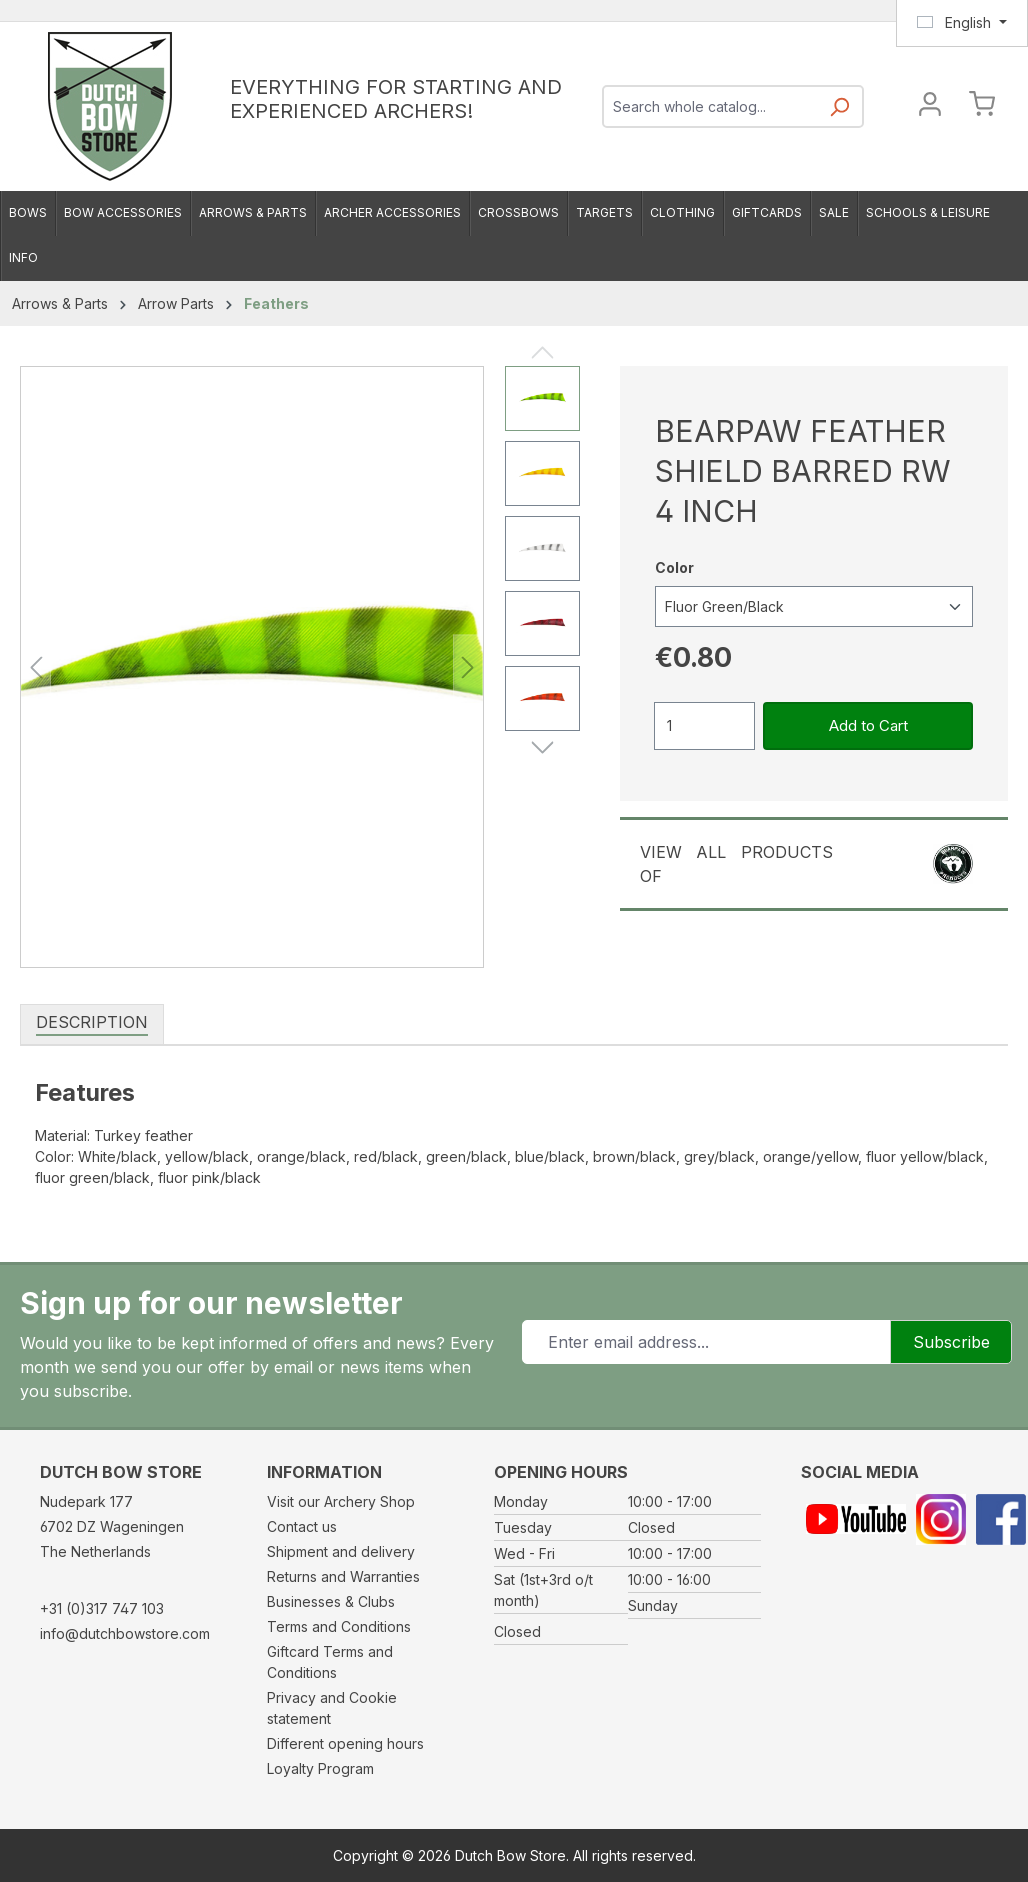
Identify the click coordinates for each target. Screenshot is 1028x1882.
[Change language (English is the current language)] (962, 23)
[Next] (468, 667)
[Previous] (36, 667)
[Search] (839, 112)
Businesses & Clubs (331, 1601)
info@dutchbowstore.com (125, 1633)
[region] (300, 667)
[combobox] (710, 106)
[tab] (92, 1023)
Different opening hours (345, 1743)
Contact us (302, 1526)
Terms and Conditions (339, 1626)
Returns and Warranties (343, 1576)
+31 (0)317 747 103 (102, 1608)
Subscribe (951, 1342)
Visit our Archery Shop (341, 1501)
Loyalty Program (320, 1768)
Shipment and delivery (341, 1551)
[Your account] (930, 106)
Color (674, 566)
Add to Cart (868, 725)
